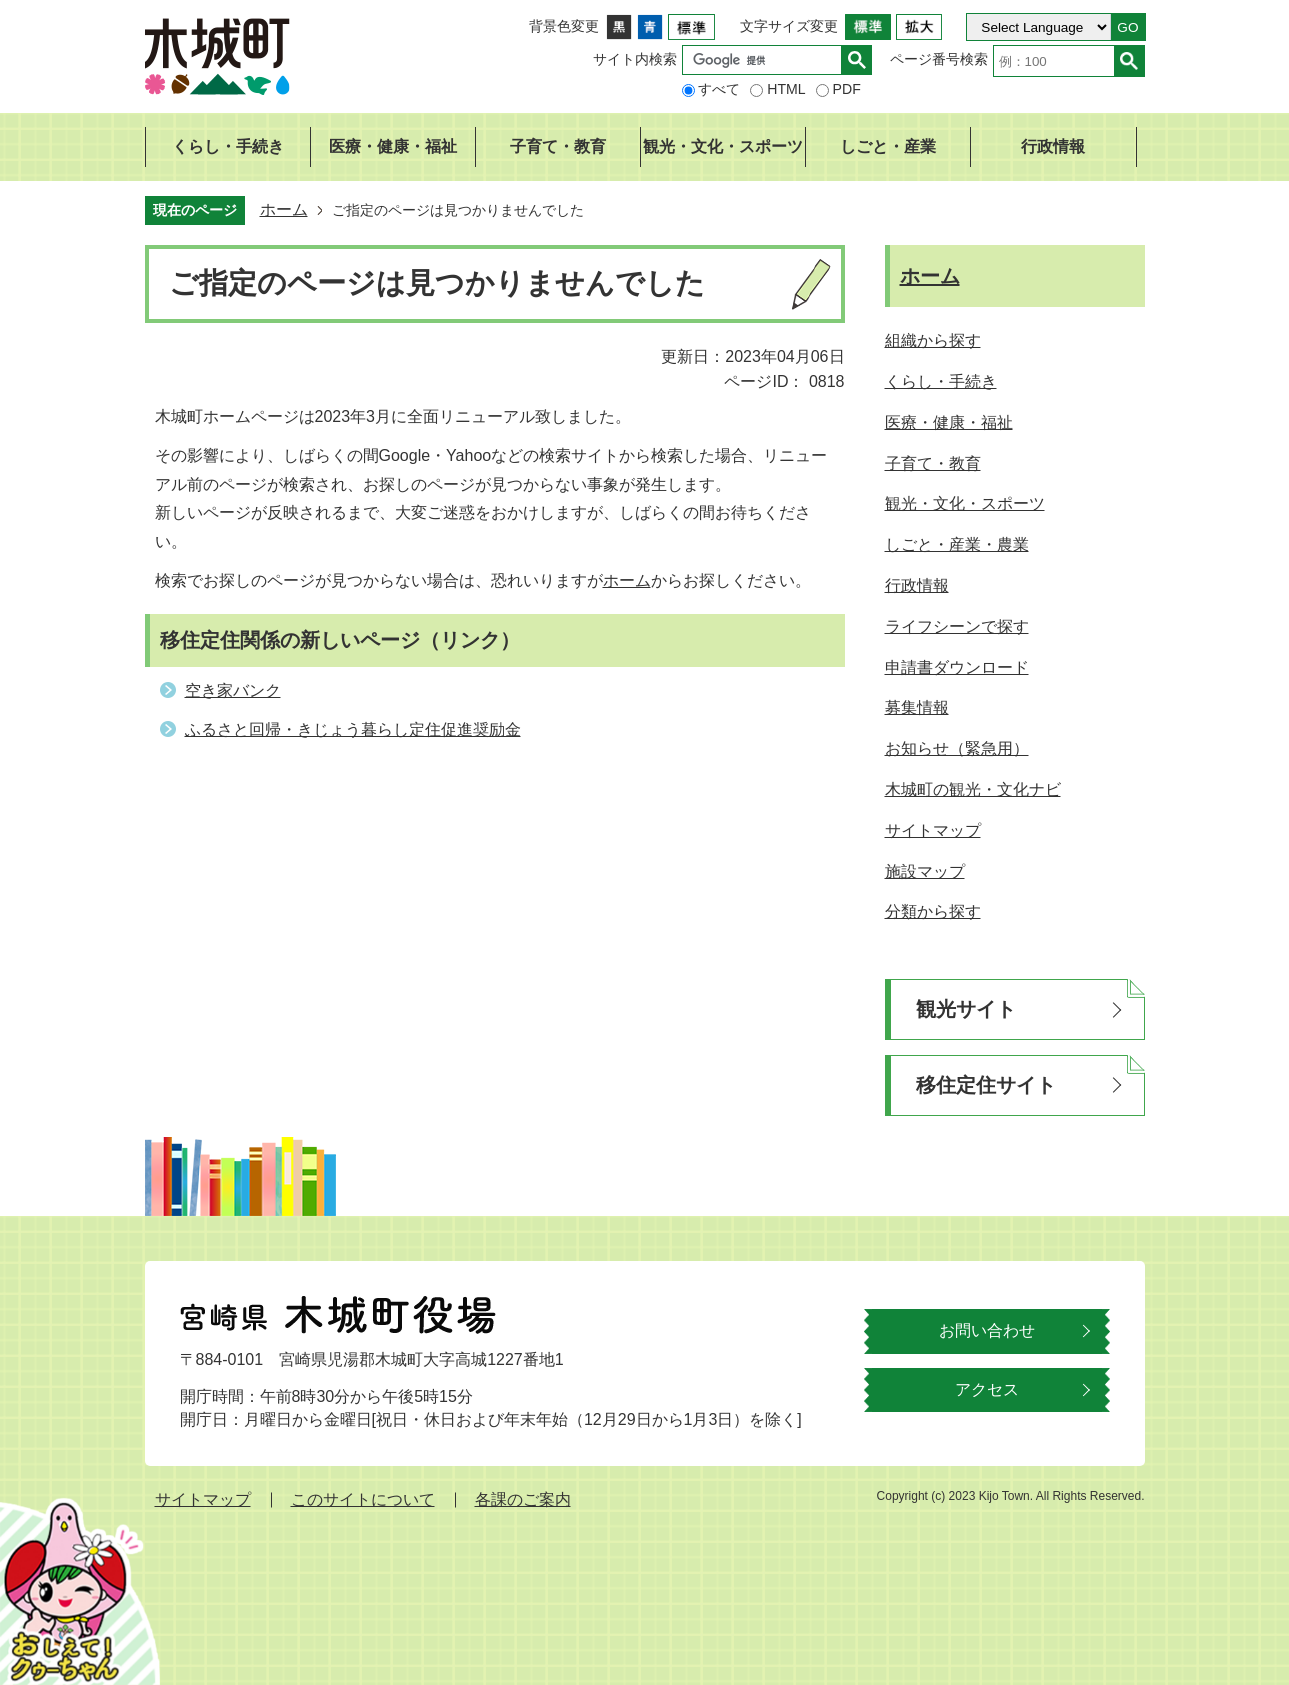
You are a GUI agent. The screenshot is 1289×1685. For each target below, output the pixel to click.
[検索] (767, 60)
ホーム (284, 209)
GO (1127, 27)
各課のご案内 (523, 1499)
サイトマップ (203, 1499)
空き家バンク (233, 690)
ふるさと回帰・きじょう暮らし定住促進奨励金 (353, 729)
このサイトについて (363, 1499)
